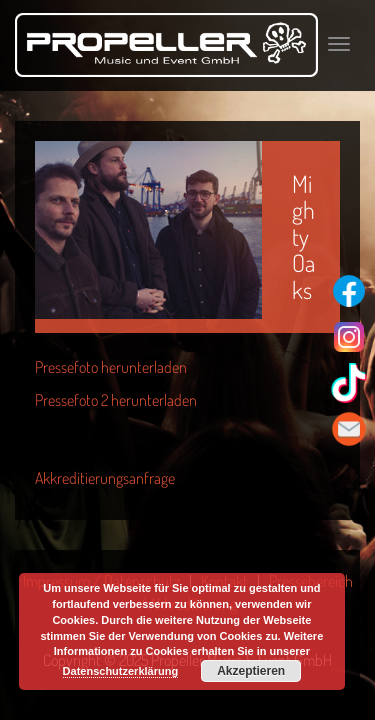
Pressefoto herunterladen (111, 367)
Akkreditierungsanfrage (105, 478)
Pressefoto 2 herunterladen (116, 400)
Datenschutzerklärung (121, 671)
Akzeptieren (251, 671)
